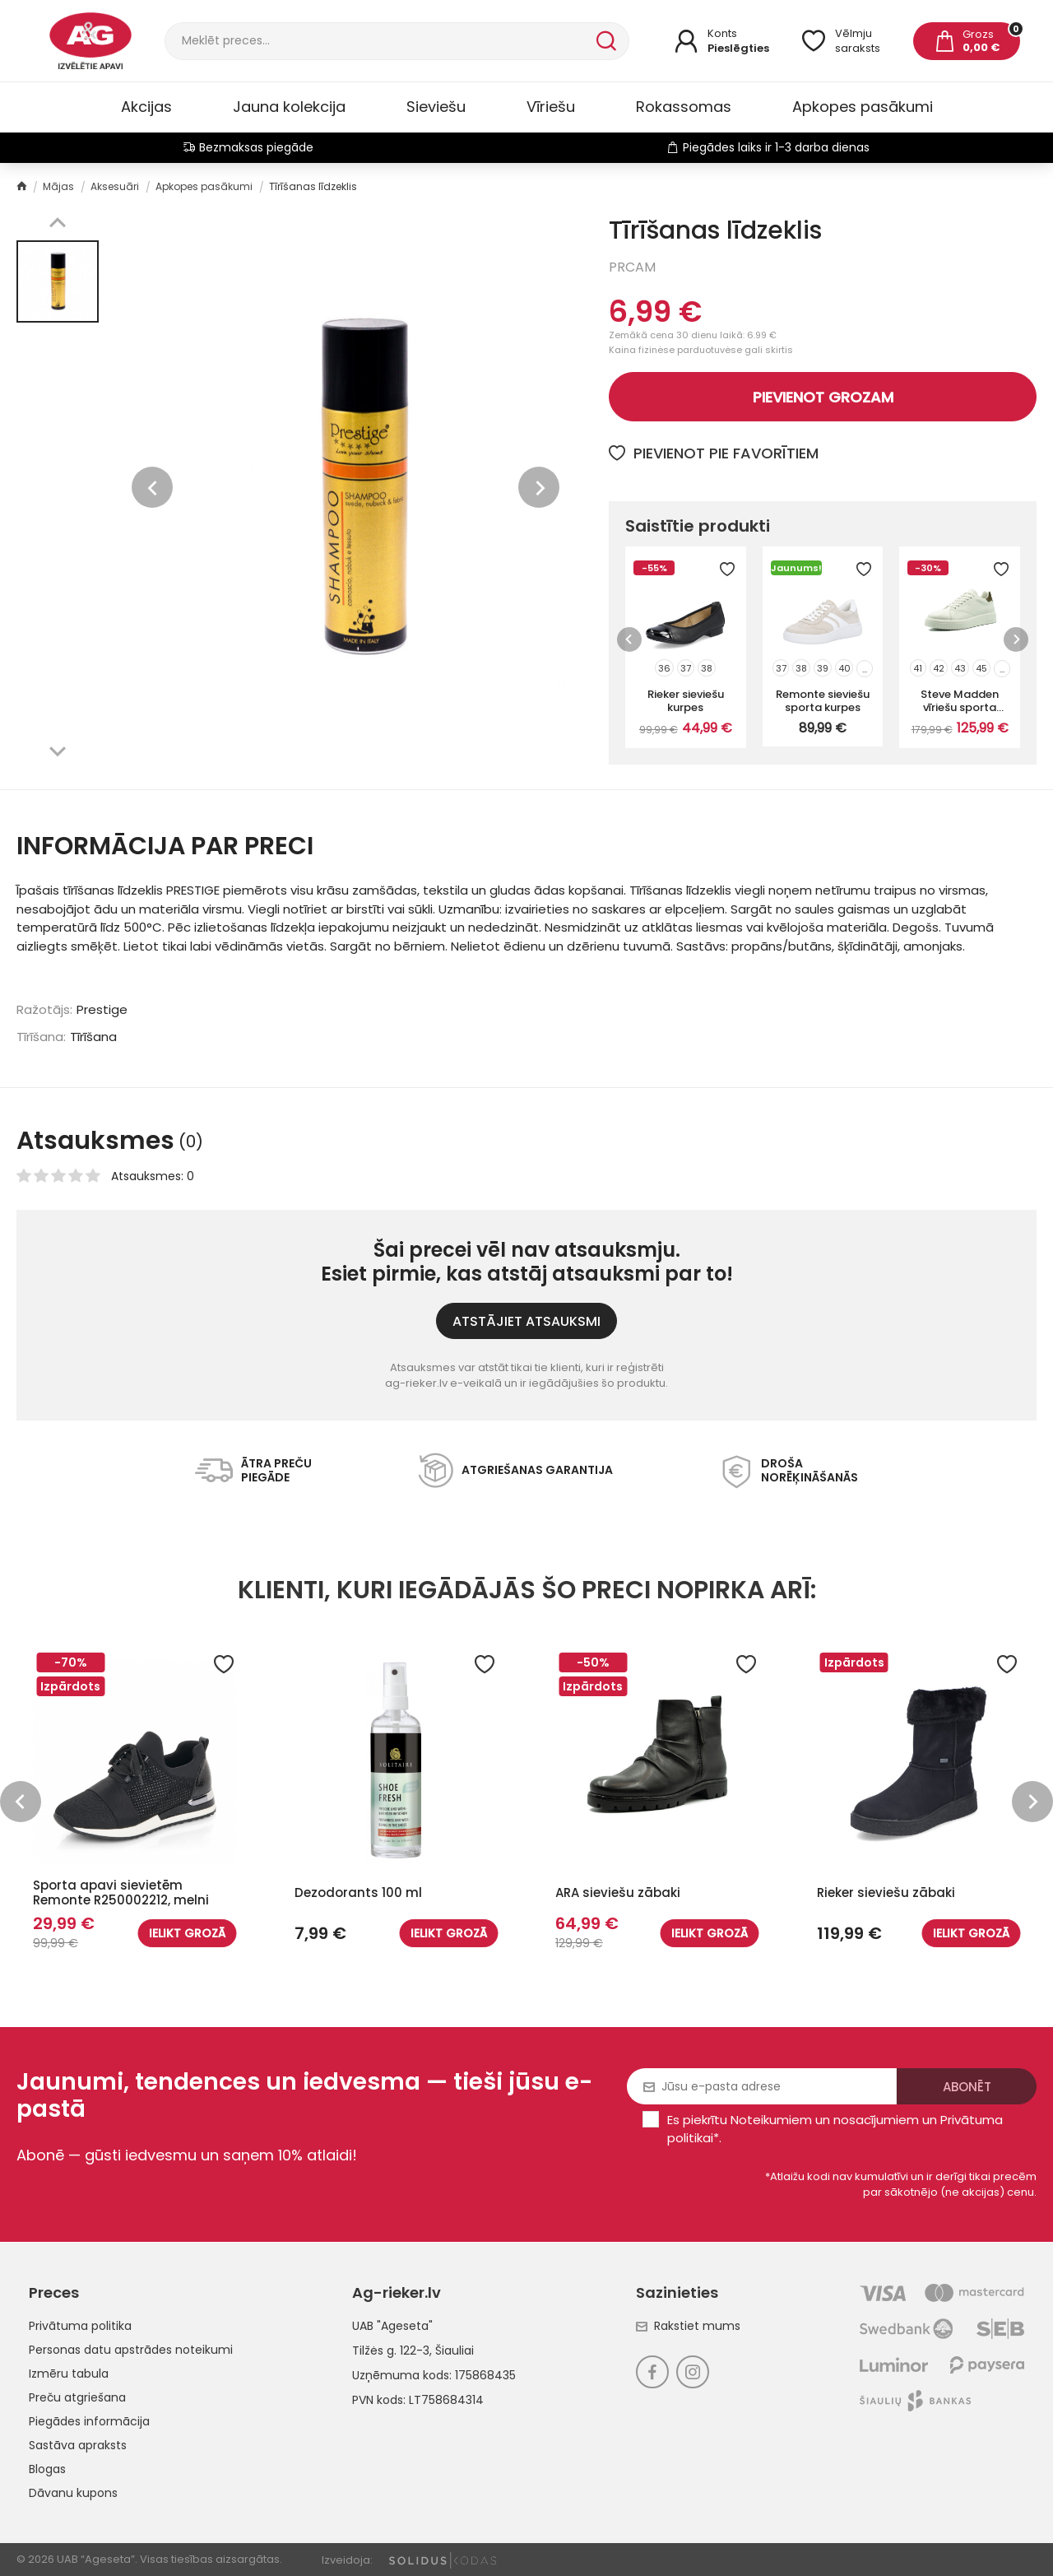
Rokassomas (683, 106)
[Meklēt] (379, 41)
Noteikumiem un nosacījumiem (825, 2119)
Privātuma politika (80, 2326)
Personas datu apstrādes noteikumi (131, 2349)
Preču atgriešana (77, 2397)
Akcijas (146, 106)
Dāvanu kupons (73, 2493)
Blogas (47, 2469)
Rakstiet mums (688, 2326)
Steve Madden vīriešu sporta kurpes (960, 700)
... (864, 669)
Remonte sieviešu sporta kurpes (823, 700)
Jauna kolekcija (289, 106)
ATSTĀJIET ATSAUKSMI (526, 1321)
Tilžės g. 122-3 (390, 2350)
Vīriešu (550, 106)
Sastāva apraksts (78, 2445)
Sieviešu (436, 106)
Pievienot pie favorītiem (714, 453)
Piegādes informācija (89, 2421)
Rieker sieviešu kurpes (685, 700)
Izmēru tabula (69, 2373)
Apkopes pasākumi (862, 106)
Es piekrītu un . (835, 2129)
